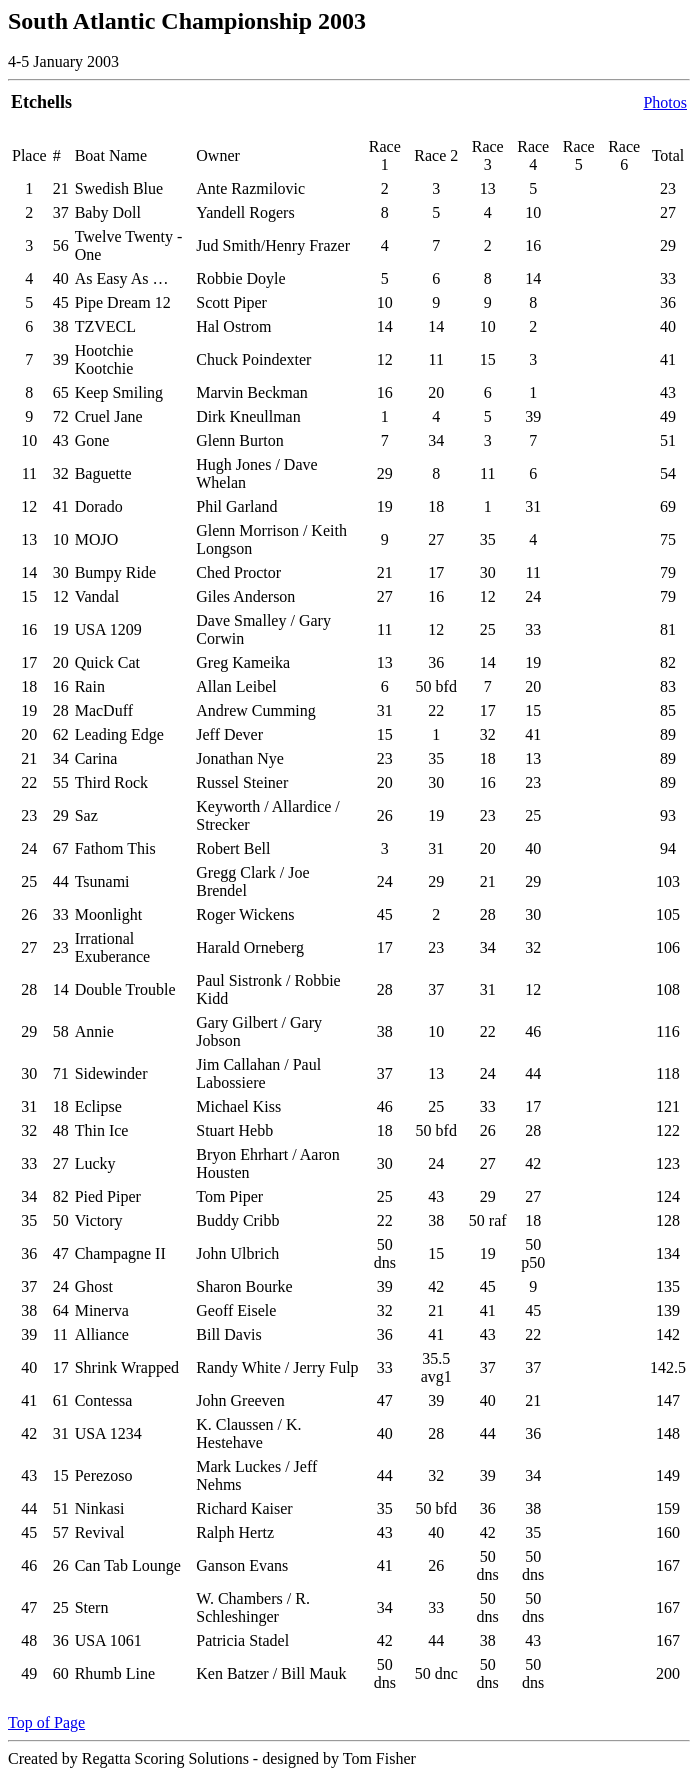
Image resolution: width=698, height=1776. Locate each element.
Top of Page (46, 1722)
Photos (665, 102)
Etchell (38, 102)
